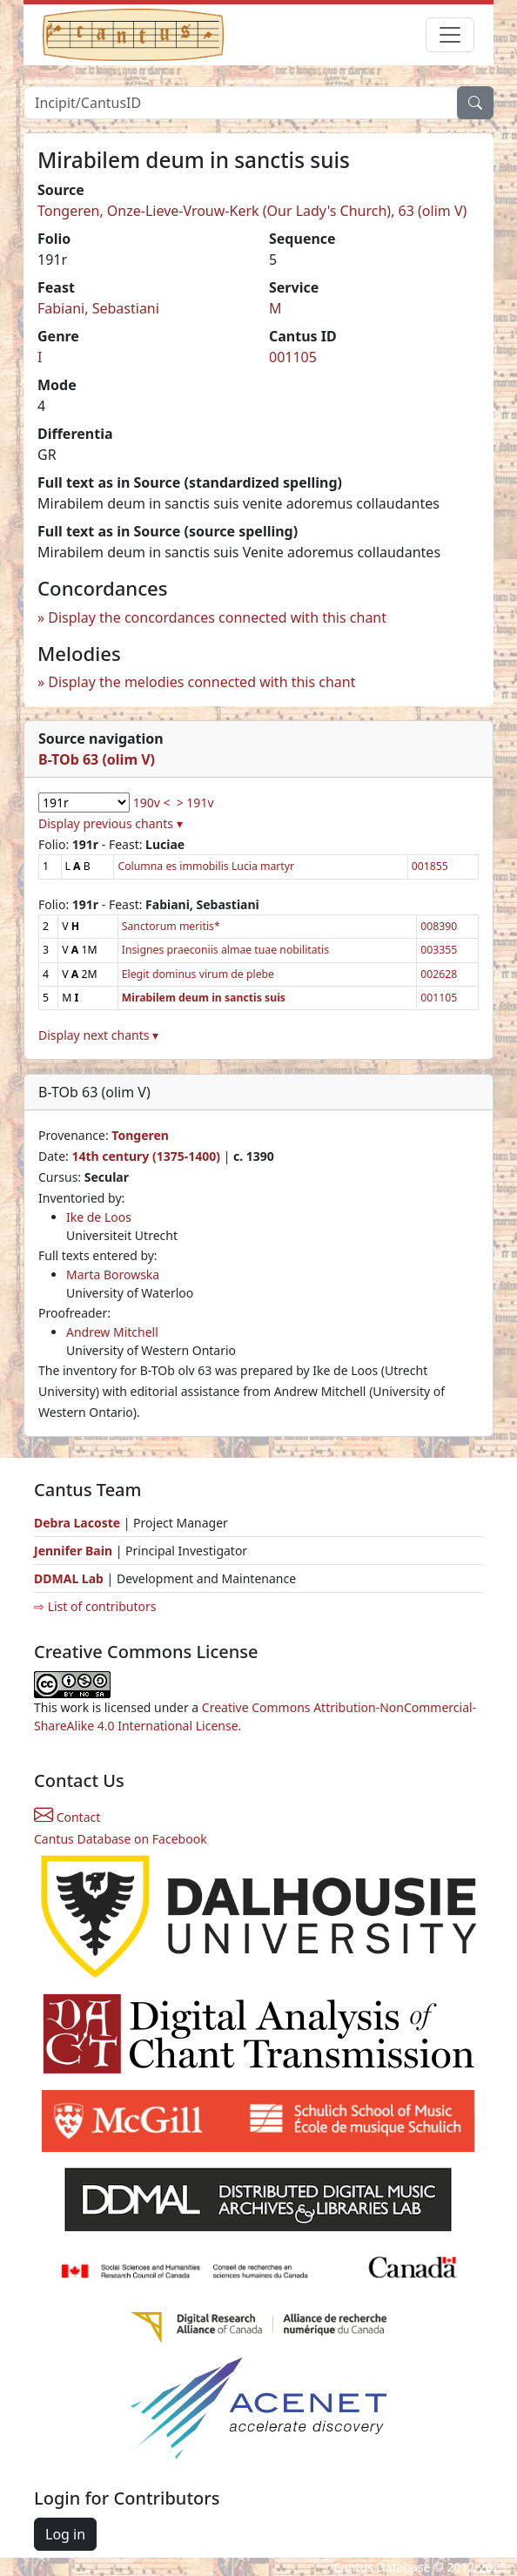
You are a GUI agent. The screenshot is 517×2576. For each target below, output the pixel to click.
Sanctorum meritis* (171, 926)
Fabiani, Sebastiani (98, 308)
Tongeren (140, 1135)
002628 (438, 974)
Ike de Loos (98, 1217)
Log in (65, 2534)
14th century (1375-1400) (145, 1156)
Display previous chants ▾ (110, 823)
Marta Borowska (112, 1274)
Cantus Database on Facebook (120, 1839)
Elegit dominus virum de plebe (198, 974)
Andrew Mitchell (112, 1332)
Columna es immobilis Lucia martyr (206, 866)
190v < (152, 802)
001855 (430, 866)
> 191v (195, 802)
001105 (293, 357)
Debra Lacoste (77, 1522)
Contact (67, 1817)
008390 (438, 926)
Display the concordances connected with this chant (217, 617)
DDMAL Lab (69, 1578)
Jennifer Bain (75, 1550)
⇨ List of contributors (95, 1606)
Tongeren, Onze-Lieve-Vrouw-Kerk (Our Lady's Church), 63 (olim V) (252, 210)
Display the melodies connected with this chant (201, 681)
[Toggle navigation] (450, 34)
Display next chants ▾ (98, 1035)
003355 (438, 949)
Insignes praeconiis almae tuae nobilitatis (225, 949)
